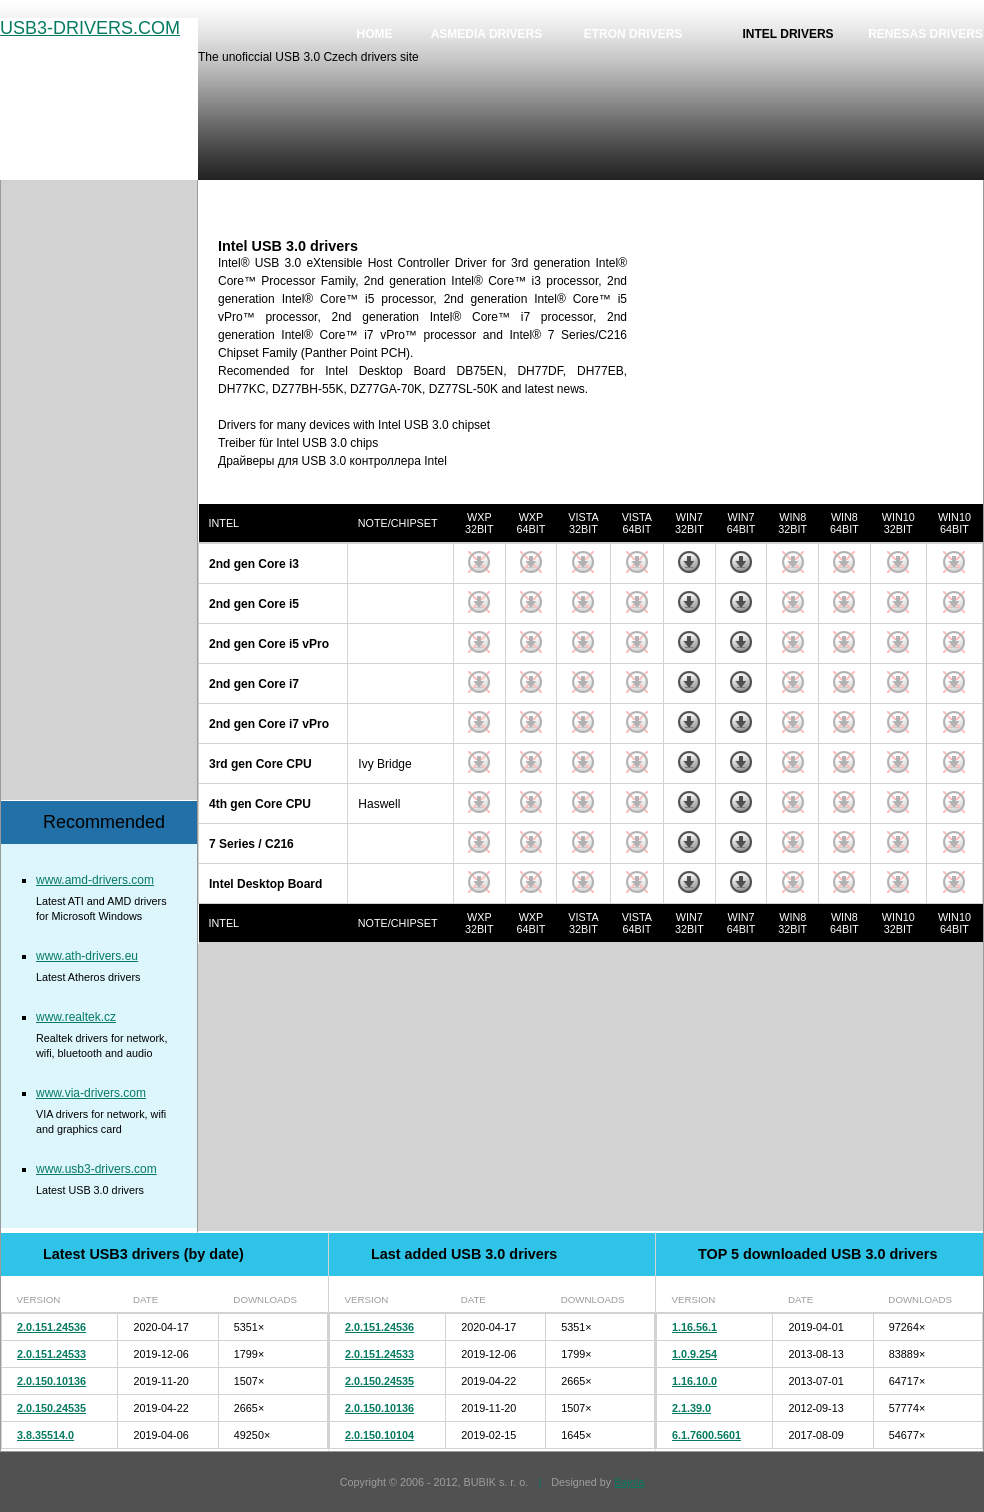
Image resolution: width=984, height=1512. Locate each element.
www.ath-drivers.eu (87, 956)
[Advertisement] (815, 363)
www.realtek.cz (76, 1017)
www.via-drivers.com (91, 1093)
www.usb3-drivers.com (96, 1169)
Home (375, 34)
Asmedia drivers (487, 34)
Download (689, 562)
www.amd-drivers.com (95, 880)
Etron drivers (633, 34)
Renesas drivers (925, 34)
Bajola (629, 1482)
